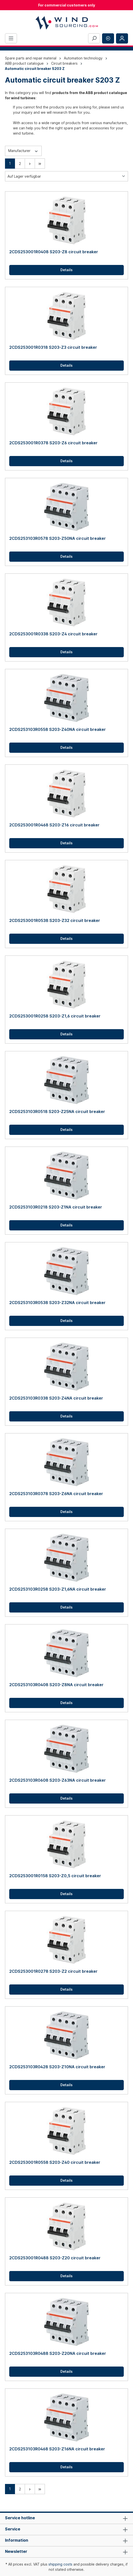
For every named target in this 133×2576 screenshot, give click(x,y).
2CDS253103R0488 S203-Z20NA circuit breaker (57, 2353)
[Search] (94, 38)
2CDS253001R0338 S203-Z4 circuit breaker (53, 633)
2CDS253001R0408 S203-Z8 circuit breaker (53, 251)
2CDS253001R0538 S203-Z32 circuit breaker (54, 920)
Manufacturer (23, 150)
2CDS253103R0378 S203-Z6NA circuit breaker (56, 1493)
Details (66, 270)
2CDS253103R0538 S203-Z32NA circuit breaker (57, 1302)
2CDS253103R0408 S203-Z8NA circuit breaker (56, 1684)
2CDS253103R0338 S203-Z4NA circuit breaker (56, 1398)
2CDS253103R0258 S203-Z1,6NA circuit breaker (57, 1589)
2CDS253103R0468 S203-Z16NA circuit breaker (57, 2448)
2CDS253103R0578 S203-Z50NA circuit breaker (57, 538)
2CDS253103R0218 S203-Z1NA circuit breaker (55, 1207)
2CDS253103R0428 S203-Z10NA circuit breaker (57, 2066)
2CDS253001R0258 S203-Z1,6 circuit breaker (55, 1015)
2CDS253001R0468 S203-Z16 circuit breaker (54, 824)
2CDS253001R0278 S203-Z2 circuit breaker (53, 1971)
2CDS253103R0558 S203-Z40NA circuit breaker (57, 729)
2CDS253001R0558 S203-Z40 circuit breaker (54, 2162)
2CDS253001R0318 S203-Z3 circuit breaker (53, 347)
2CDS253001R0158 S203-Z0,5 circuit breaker (55, 1875)
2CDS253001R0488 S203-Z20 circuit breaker (55, 2257)
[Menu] (11, 38)
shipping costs (60, 2564)
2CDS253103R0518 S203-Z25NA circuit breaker (57, 1111)
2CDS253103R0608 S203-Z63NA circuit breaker (57, 1780)
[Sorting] (66, 176)
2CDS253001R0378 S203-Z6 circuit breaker (53, 442)
